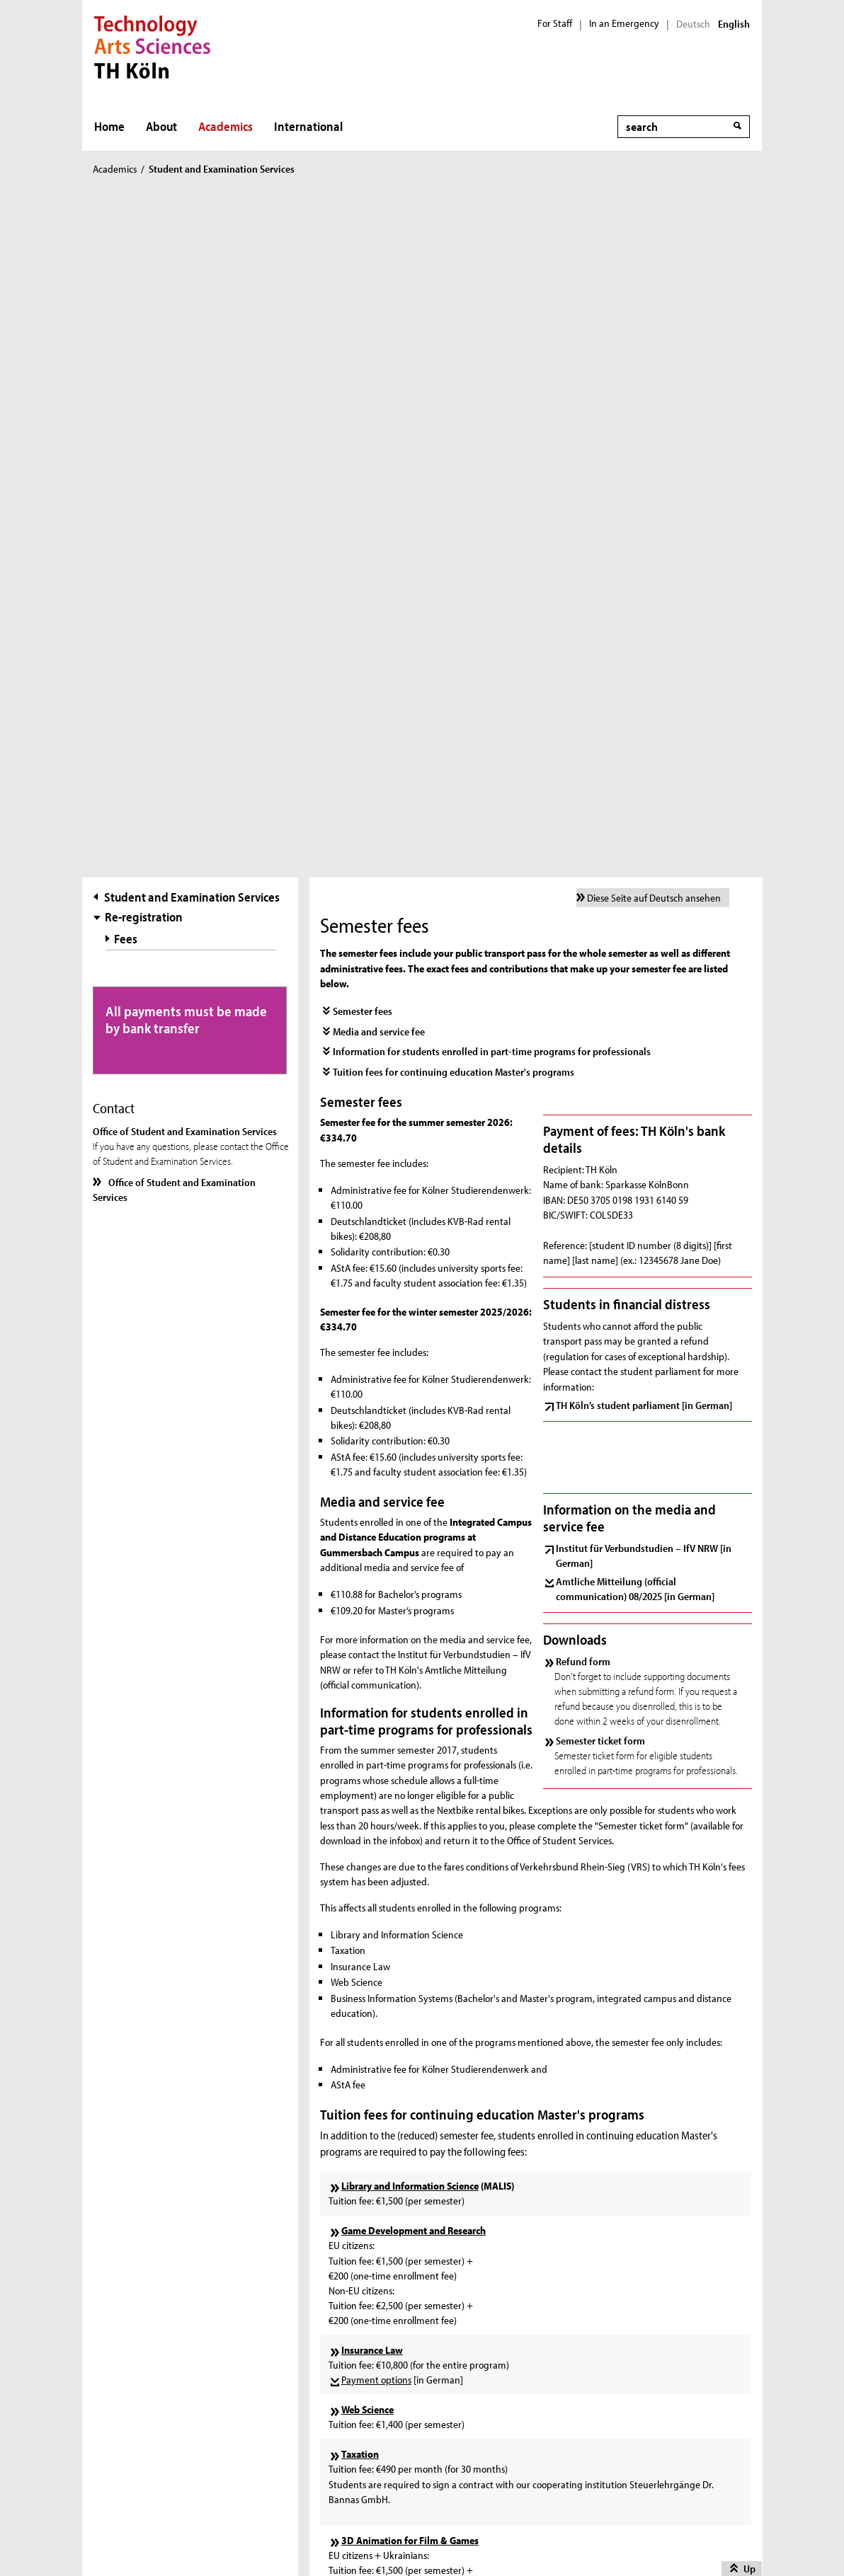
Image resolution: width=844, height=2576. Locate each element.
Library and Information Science (410, 1523)
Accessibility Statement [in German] (187, 2433)
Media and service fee (379, 368)
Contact (129, 2362)
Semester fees (362, 348)
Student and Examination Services (192, 234)
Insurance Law (372, 1687)
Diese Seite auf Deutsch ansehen (654, 235)
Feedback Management (162, 2379)
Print (123, 2343)
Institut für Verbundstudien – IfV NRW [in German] (643, 892)
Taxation (360, 1791)
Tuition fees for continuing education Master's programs (453, 408)
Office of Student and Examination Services (174, 527)
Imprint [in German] (242, 2537)
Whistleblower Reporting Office (177, 2398)
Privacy (491, 2537)
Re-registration (144, 254)
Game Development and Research (413, 1568)
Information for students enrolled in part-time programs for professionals (492, 389)
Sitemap (137, 2537)
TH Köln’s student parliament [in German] (644, 742)
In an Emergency (624, 23)
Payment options (376, 1716)
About (161, 126)
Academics (225, 126)
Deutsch (693, 24)
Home (109, 126)
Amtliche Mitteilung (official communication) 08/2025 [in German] (635, 926)
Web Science (367, 1746)
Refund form (583, 998)
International (308, 126)
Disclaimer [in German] (383, 2537)
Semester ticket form (600, 1077)
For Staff (554, 23)
